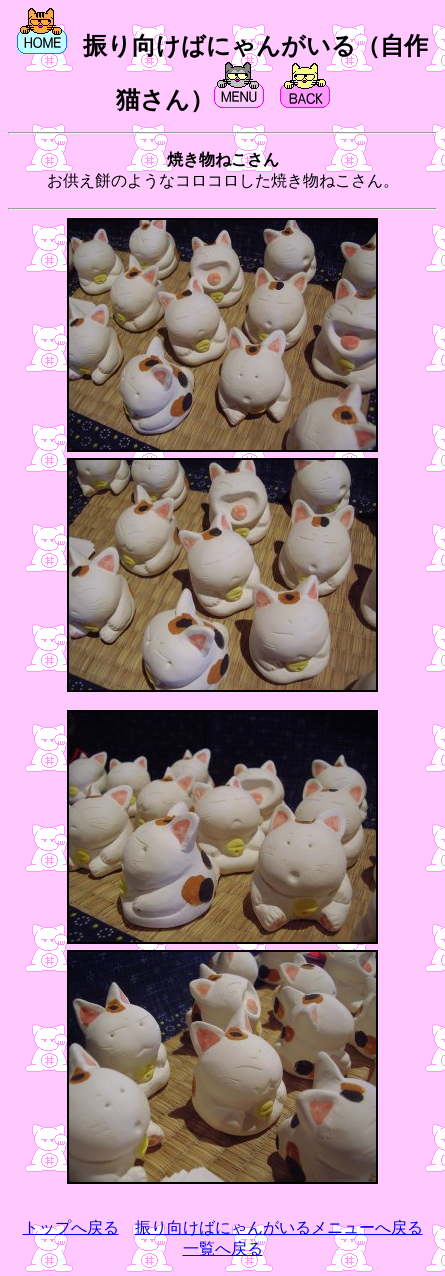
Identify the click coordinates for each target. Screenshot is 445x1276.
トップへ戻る (71, 1227)
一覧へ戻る (223, 1248)
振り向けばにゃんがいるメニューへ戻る (279, 1227)
